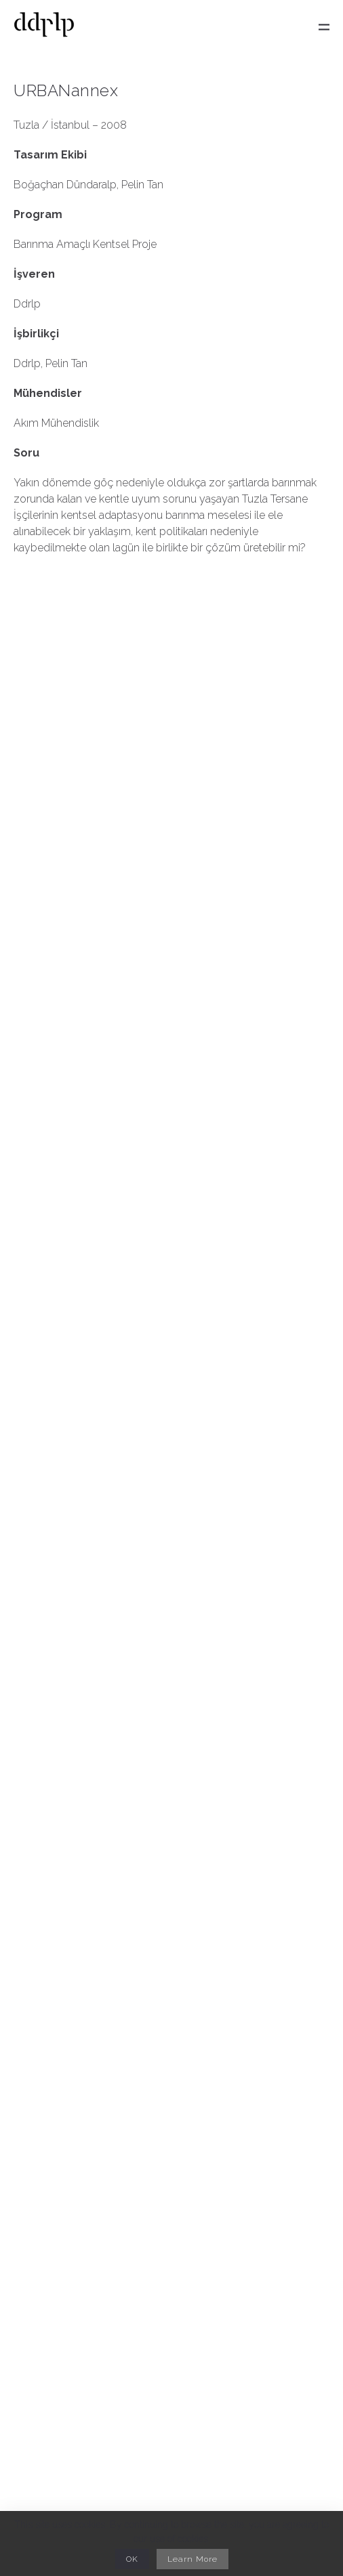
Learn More (192, 2559)
